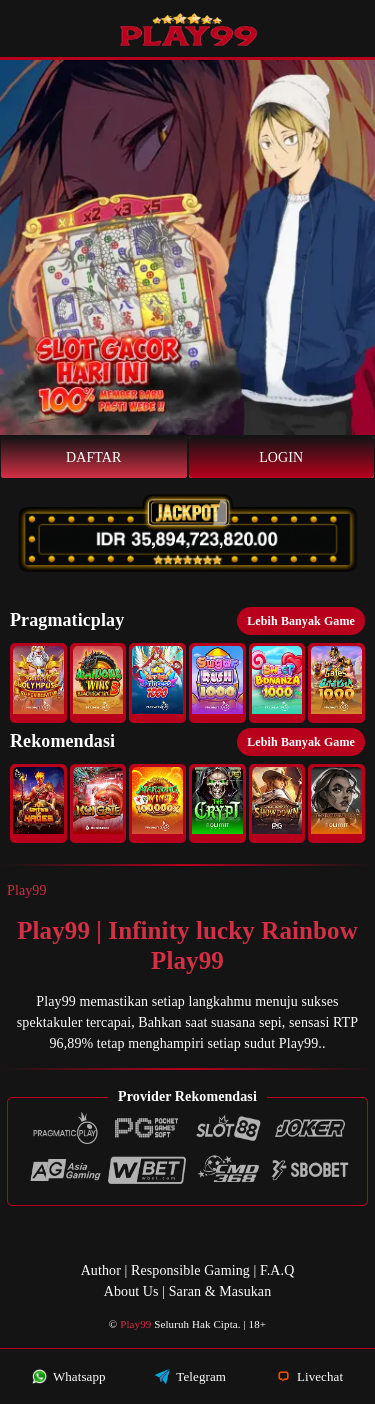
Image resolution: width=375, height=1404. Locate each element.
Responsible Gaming (190, 1270)
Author (101, 1270)
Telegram (190, 1376)
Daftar (94, 457)
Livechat (310, 1376)
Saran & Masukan (220, 1291)
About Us (131, 1291)
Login (281, 457)
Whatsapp (69, 1376)
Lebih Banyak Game (301, 621)
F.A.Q (277, 1270)
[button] (38, 683)
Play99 (27, 890)
